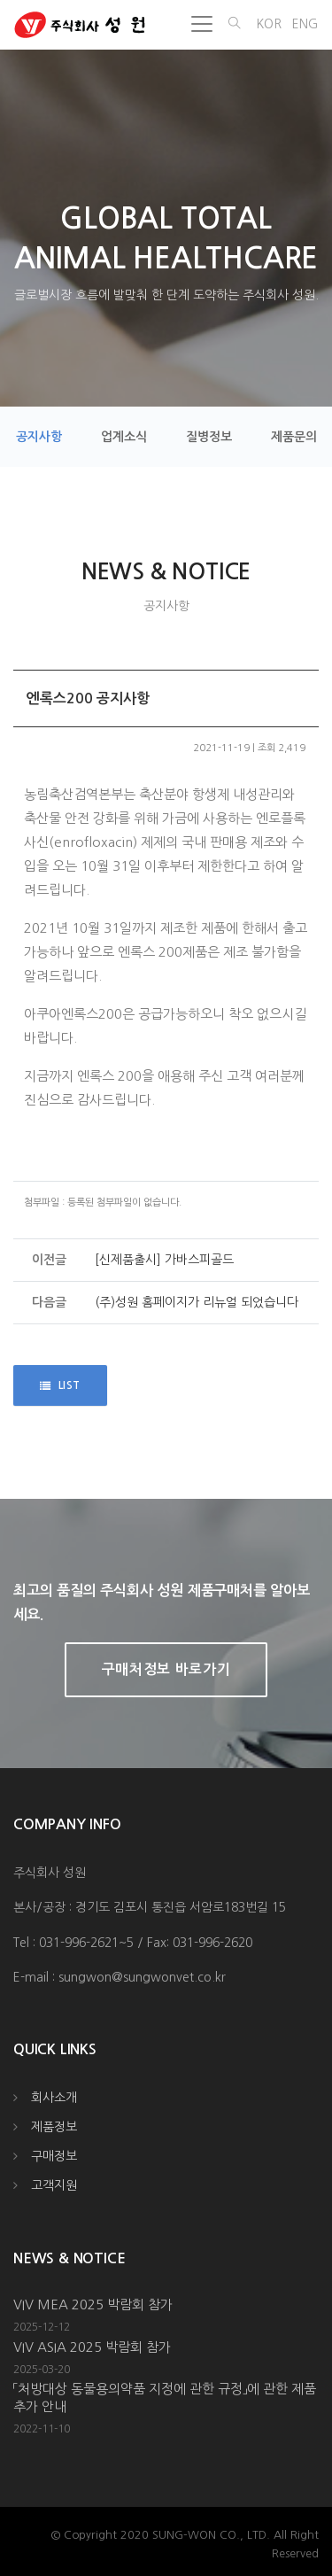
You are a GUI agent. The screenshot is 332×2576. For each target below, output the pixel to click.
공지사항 (39, 437)
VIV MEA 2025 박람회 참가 (93, 2304)
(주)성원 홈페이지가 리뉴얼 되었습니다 (196, 1302)
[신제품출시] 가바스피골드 (164, 1259)
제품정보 (54, 2127)
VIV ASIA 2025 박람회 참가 (92, 2347)
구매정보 (54, 2156)
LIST (60, 1386)
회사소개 (54, 2097)
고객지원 (54, 2185)
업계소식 (124, 437)
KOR (269, 24)
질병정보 (209, 437)
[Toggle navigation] (202, 24)
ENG (305, 24)
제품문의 (294, 437)
